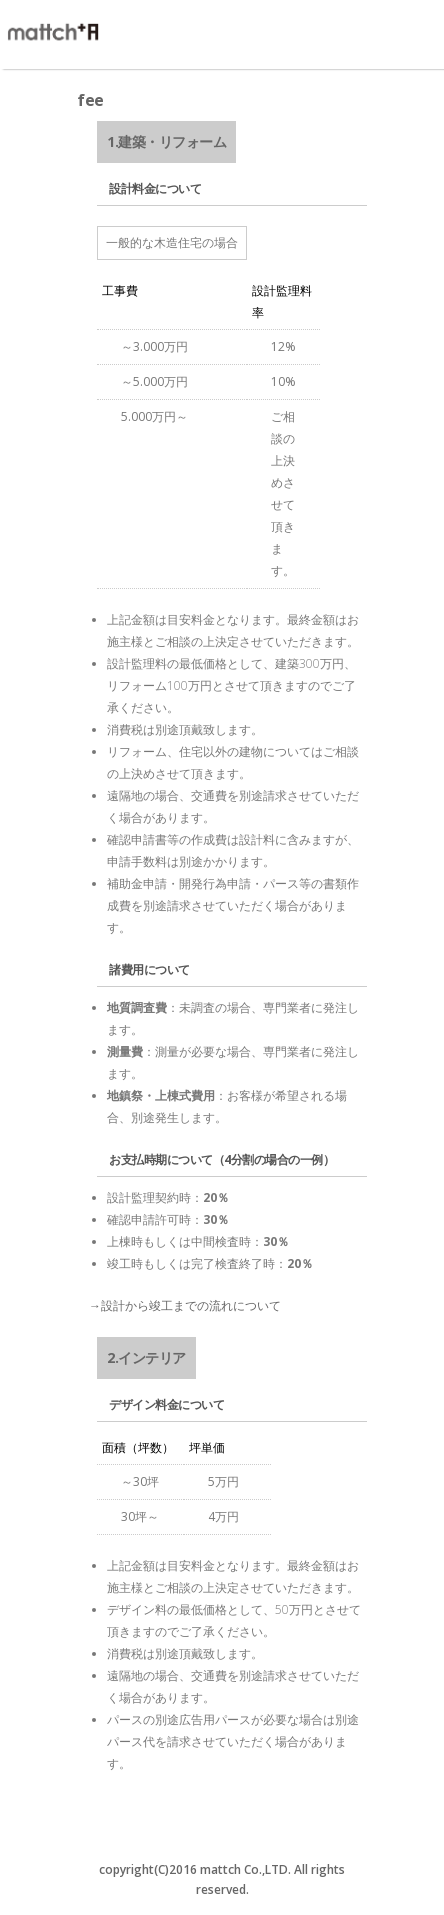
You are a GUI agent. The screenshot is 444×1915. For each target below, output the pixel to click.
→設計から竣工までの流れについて (185, 1305)
